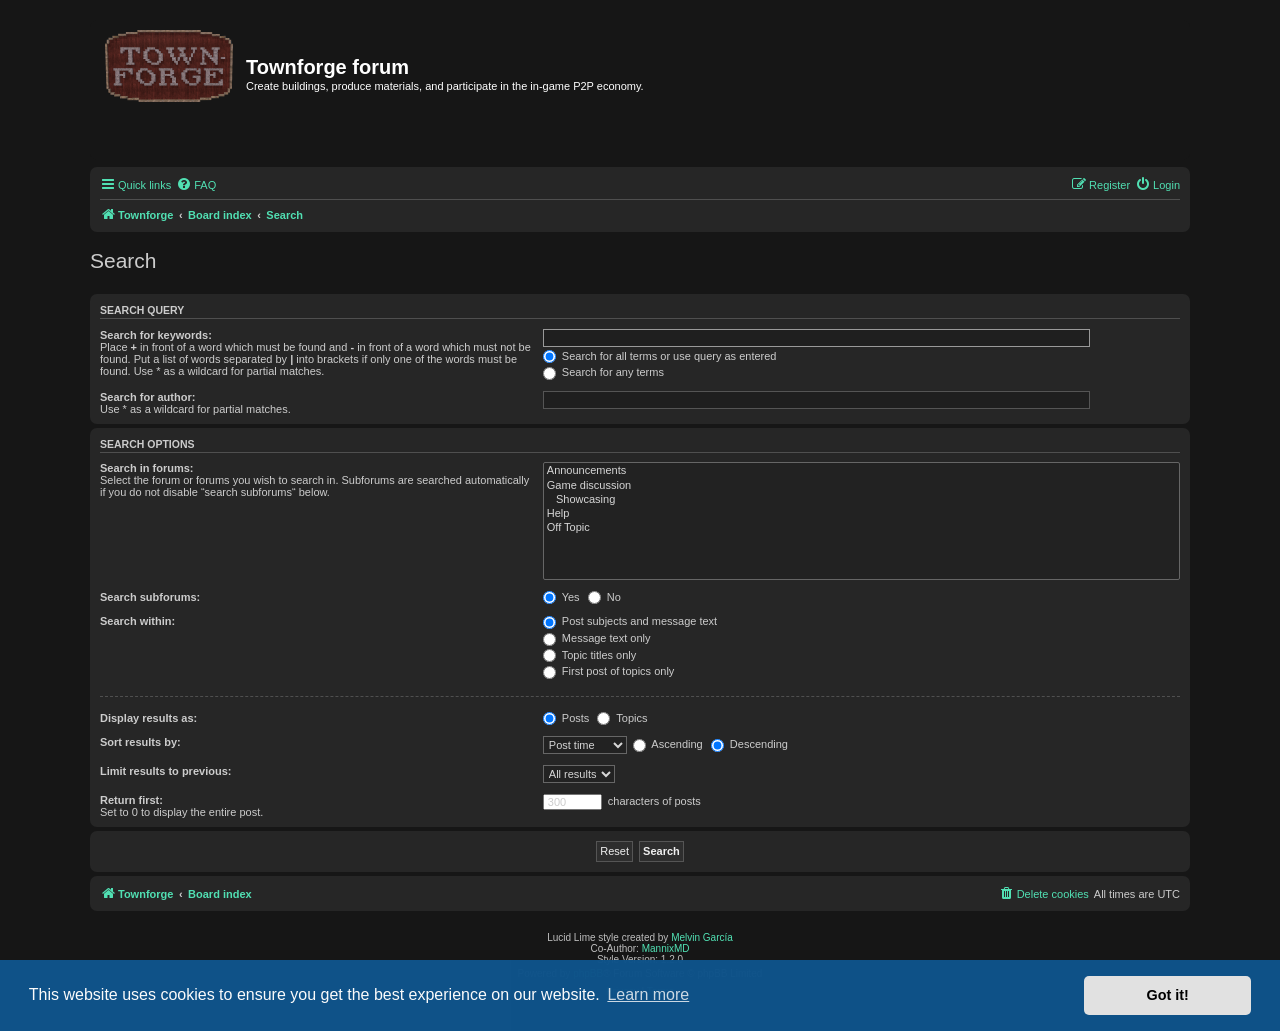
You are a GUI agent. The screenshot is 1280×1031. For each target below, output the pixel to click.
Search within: (137, 621)
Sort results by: (140, 742)
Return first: (131, 800)
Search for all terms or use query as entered (660, 356)
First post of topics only (609, 671)
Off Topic (861, 528)
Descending (749, 744)
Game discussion (861, 486)
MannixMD (666, 948)
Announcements (861, 471)
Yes (561, 597)
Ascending (668, 744)
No (604, 597)
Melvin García (702, 937)
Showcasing (861, 500)
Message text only (597, 638)
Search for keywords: (156, 335)
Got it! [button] (1168, 995)
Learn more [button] (648, 994)
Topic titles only (589, 655)
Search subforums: (150, 597)
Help (861, 514)
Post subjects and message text (630, 621)
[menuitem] (196, 185)
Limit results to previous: (165, 771)
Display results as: (148, 718)
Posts (566, 718)
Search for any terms (603, 372)
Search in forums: (147, 468)
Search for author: (147, 397)
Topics (622, 718)
